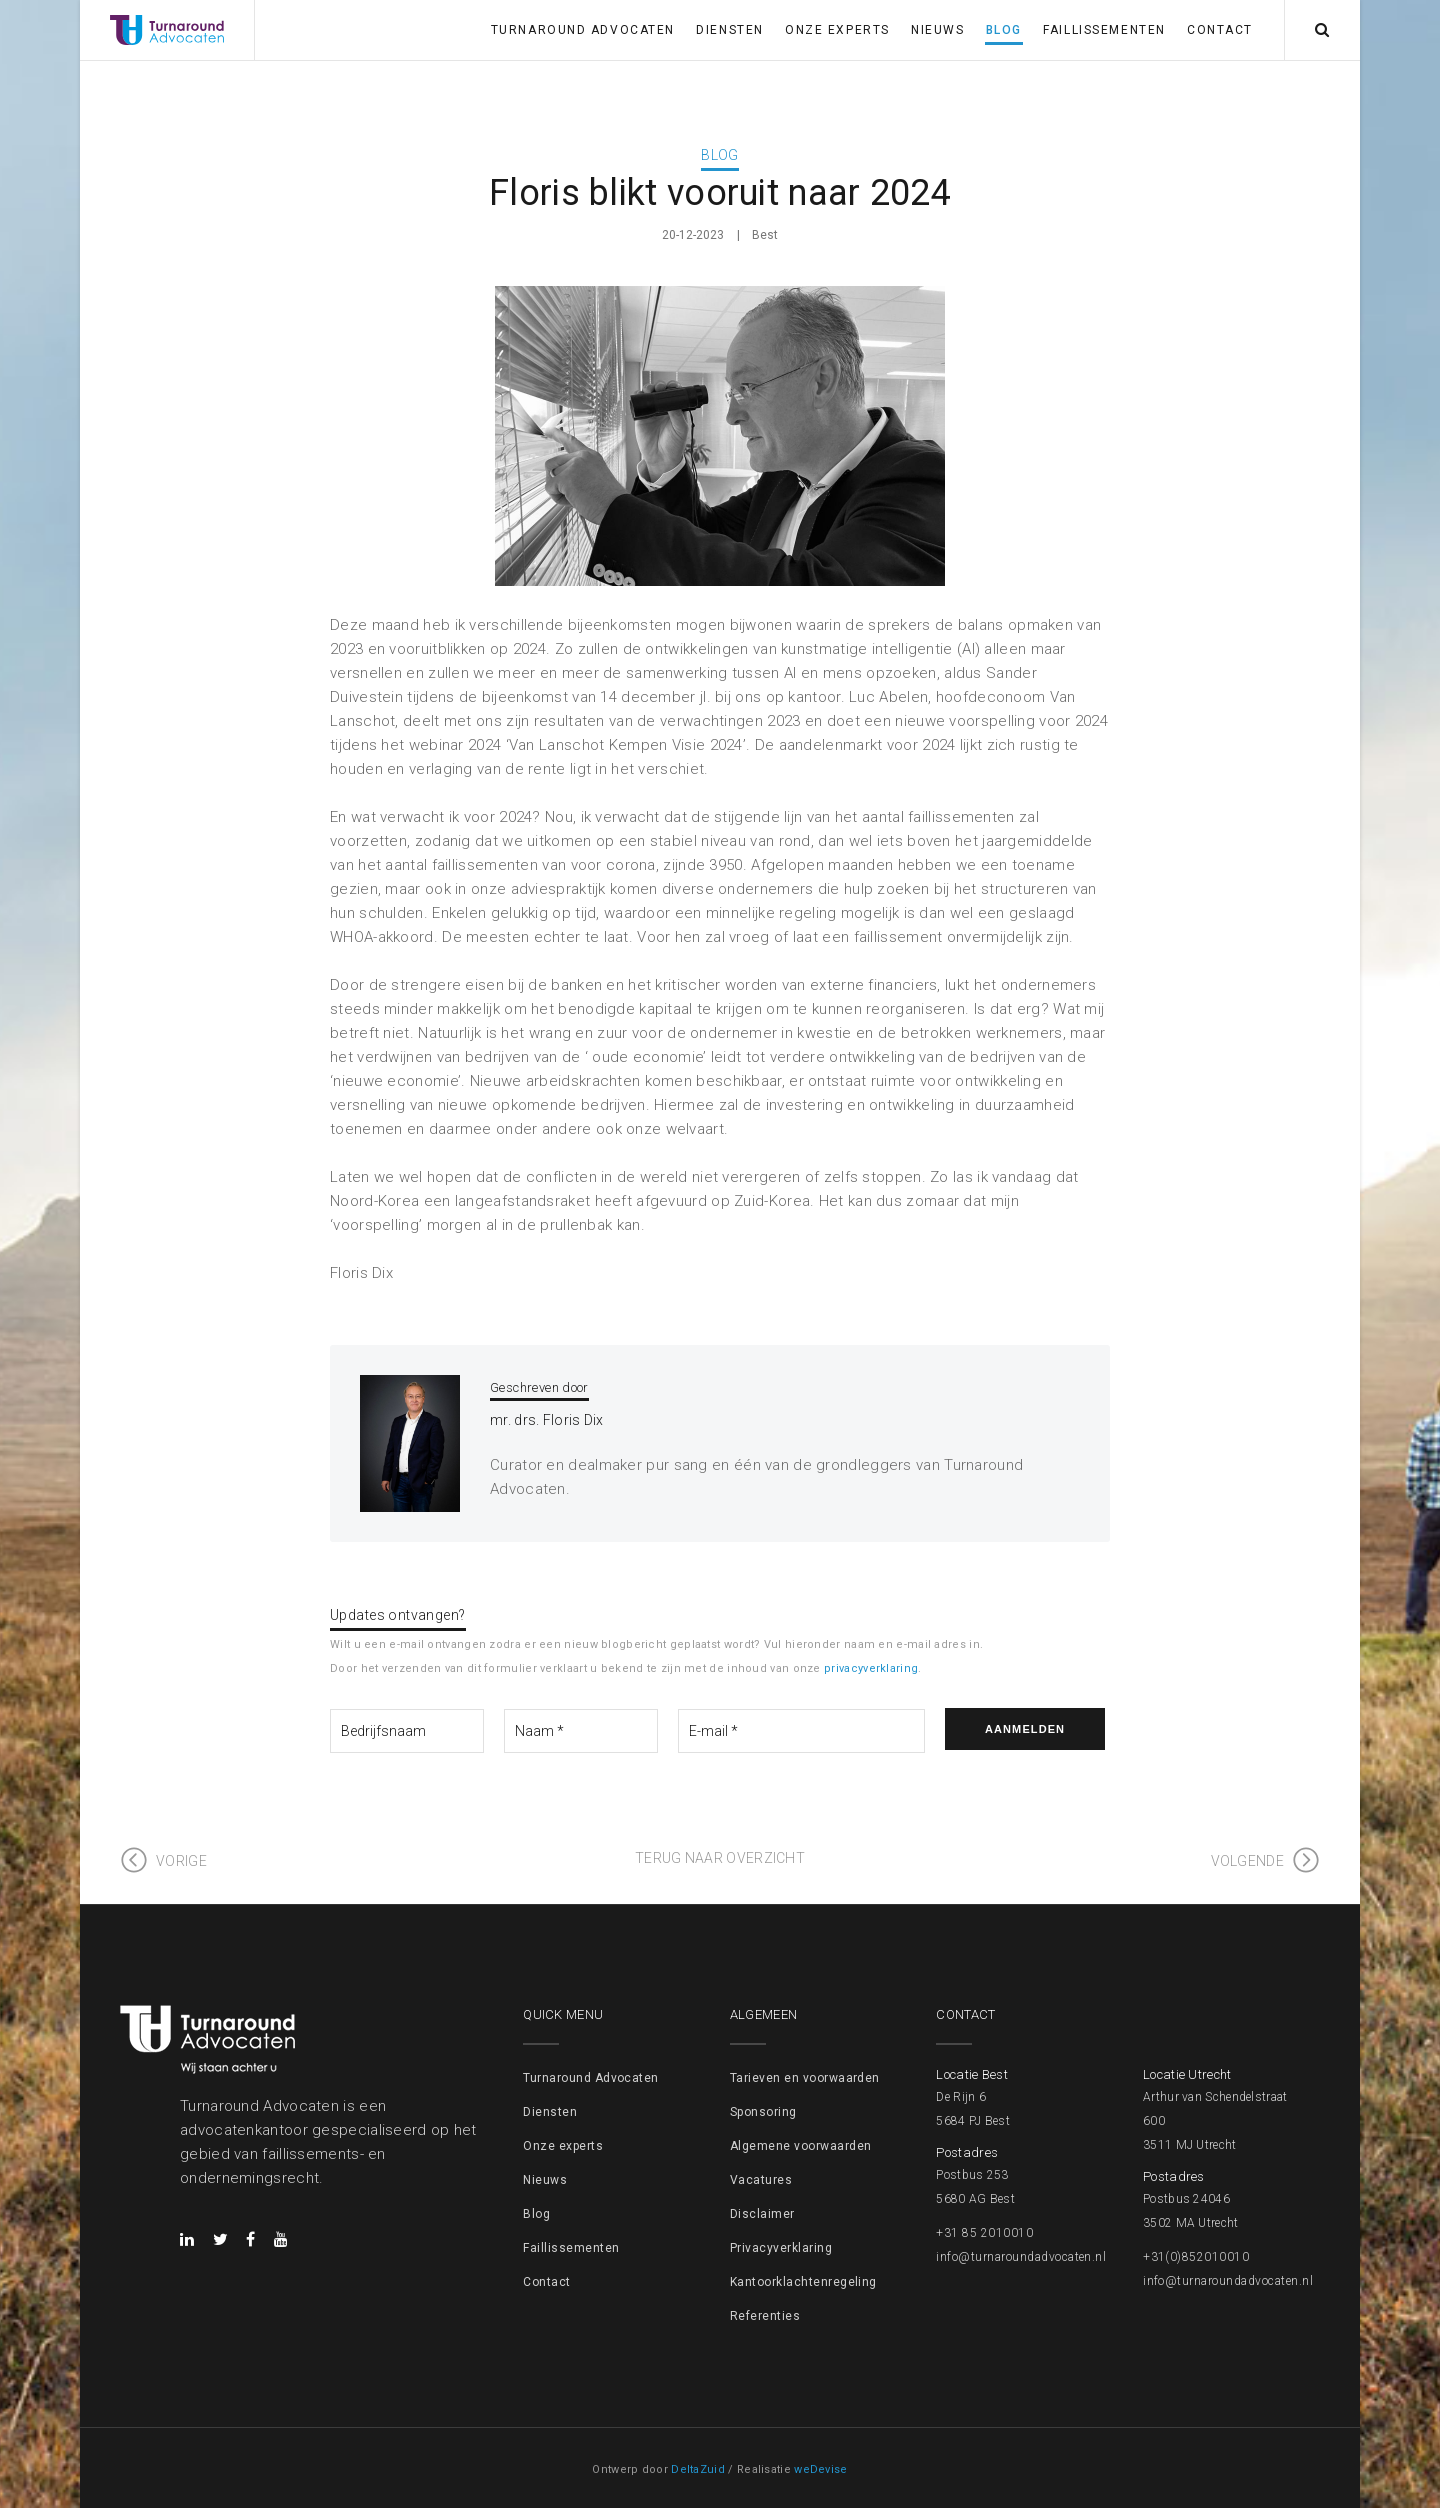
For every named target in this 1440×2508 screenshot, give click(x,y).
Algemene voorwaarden (801, 2146)
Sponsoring (763, 2112)
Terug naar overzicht (720, 1858)
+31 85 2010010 (984, 2233)
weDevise (820, 2469)
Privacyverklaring (781, 2248)
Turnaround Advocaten (583, 30)
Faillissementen (1104, 30)
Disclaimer (762, 2214)
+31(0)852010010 (1196, 2257)
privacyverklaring (871, 1668)
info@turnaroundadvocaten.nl (1021, 2257)
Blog (1004, 30)
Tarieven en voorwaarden (805, 2078)
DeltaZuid (698, 2469)
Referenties (765, 2316)
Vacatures (761, 2180)
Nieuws (937, 30)
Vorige (181, 1861)
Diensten (729, 30)
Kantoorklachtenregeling (803, 2282)
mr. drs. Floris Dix (547, 1420)
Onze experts (837, 30)
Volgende (1247, 1861)
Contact (1220, 30)
